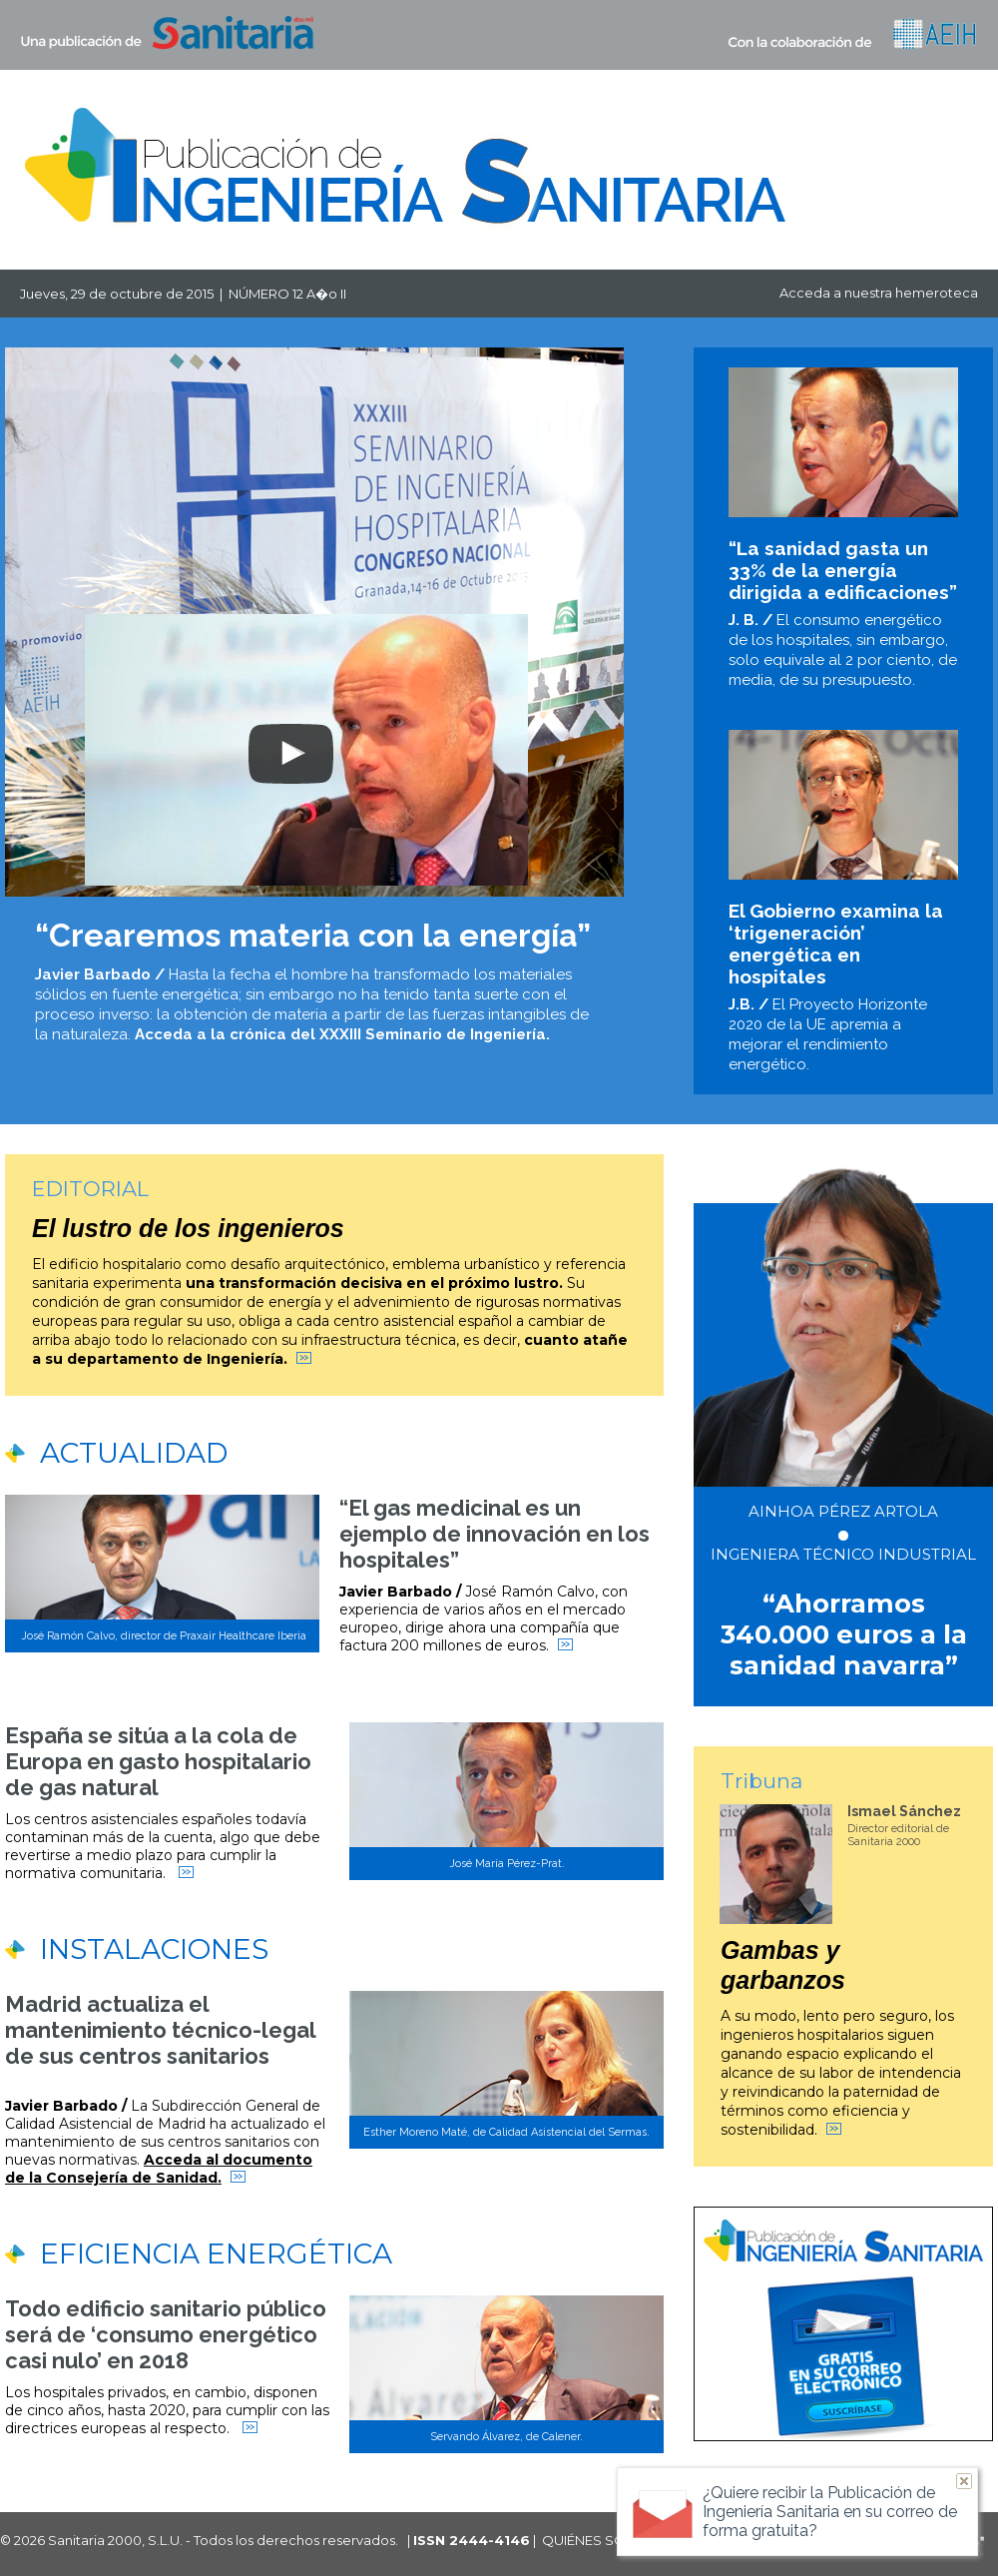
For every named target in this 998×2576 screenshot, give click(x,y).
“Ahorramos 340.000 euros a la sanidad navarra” (844, 1634)
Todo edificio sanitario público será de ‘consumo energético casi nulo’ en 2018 (165, 2334)
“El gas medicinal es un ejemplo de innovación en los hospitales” (494, 1534)
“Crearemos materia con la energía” (313, 935)
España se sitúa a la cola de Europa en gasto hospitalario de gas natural (158, 1761)
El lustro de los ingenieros (188, 1228)
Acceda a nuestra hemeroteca (878, 293)
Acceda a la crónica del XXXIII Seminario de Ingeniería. (342, 1034)
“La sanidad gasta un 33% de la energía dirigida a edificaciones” (843, 570)
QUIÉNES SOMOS (600, 2540)
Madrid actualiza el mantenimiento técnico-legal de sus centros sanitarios (160, 2030)
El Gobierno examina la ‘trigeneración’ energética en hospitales (836, 943)
